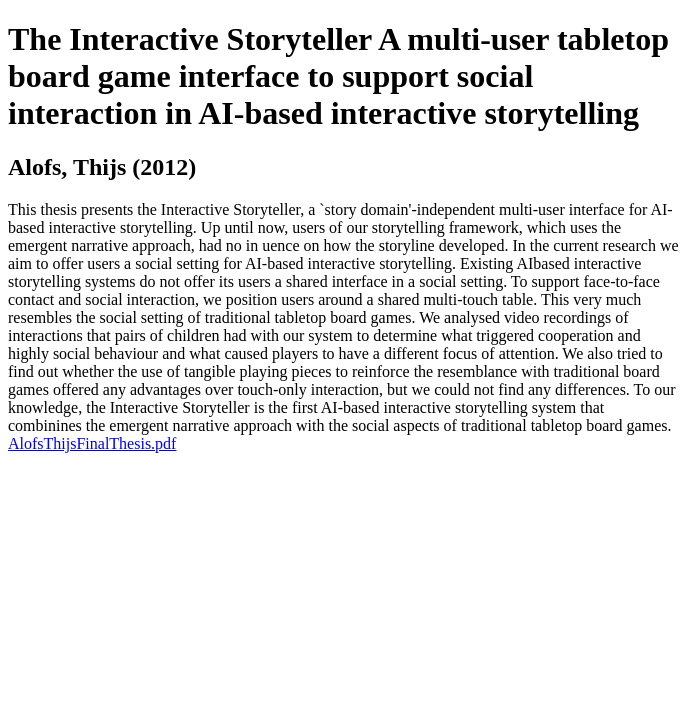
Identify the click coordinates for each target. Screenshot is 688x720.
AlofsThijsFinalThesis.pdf (92, 443)
